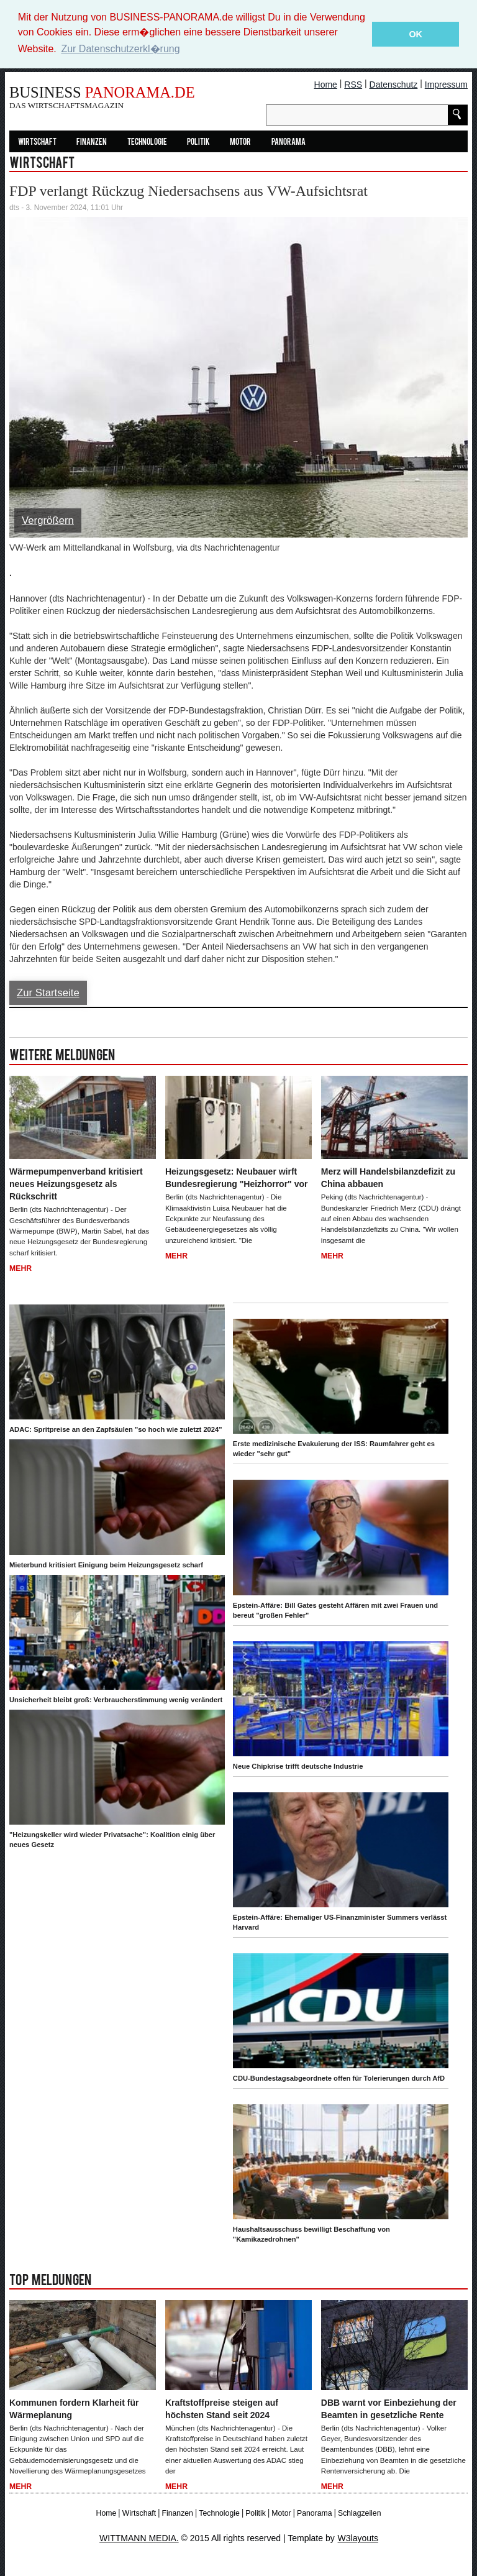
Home (325, 84)
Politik (198, 142)
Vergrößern (48, 520)
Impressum (446, 84)
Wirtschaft (37, 142)
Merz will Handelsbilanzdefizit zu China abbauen (388, 1177)
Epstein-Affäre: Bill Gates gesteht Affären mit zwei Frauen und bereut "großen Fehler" (335, 1609)
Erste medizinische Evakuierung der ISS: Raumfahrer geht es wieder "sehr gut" (334, 1448)
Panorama (288, 142)
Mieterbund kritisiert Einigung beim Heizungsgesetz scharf (106, 1564)
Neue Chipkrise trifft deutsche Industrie (298, 1765)
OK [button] (415, 34)
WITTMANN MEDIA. (139, 2537)
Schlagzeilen (359, 2512)
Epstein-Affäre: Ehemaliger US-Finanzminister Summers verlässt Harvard (340, 1921)
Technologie (147, 142)
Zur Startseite (48, 993)
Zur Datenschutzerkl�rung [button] (120, 49)
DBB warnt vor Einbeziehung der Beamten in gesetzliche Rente (389, 2408)
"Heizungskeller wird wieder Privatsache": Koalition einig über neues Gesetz (112, 1839)
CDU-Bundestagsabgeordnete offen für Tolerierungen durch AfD (339, 2077)
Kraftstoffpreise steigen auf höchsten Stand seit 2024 (221, 2408)
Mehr (20, 1267)
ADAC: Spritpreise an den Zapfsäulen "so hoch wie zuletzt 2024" (115, 1429)
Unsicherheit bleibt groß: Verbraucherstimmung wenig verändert (115, 1699)
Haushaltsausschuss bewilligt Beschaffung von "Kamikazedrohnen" (311, 2233)
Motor (240, 142)
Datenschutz (394, 84)
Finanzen (91, 142)
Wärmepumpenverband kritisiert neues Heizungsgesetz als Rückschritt (76, 1183)
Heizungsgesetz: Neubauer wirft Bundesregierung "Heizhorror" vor (236, 1177)
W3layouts (358, 2537)
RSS (353, 84)
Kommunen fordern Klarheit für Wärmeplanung (74, 2408)
